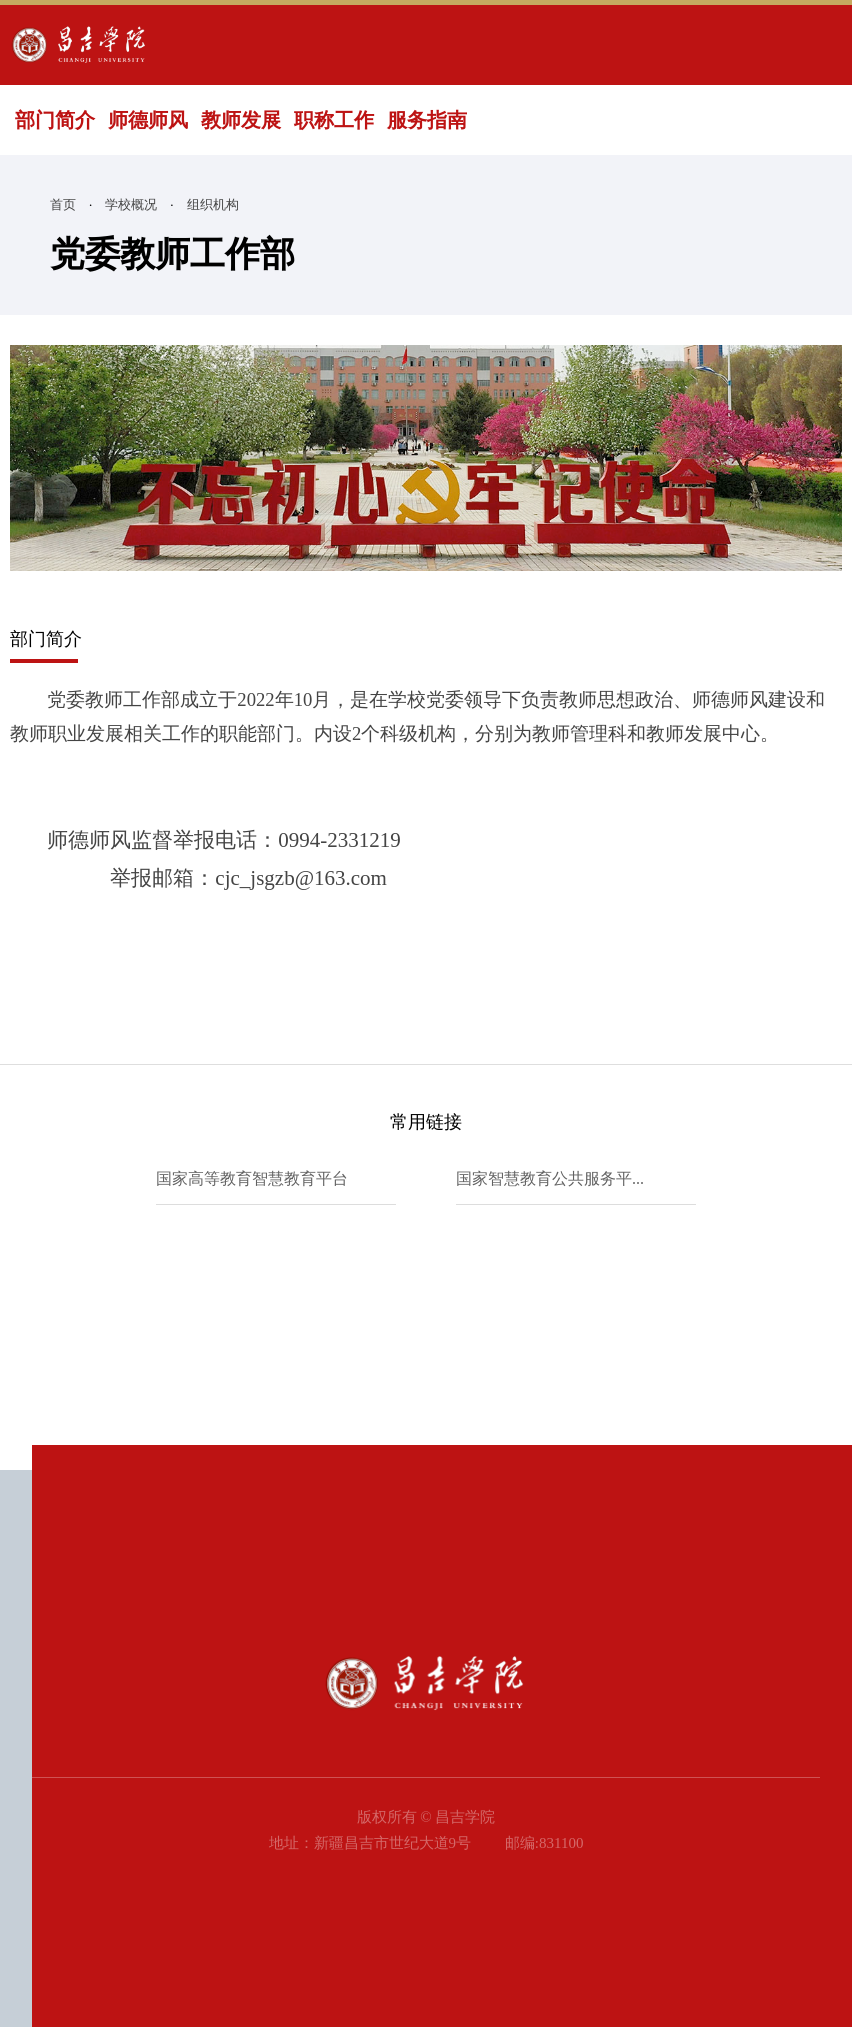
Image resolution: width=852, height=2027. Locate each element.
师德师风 (148, 120)
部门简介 (55, 120)
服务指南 (427, 120)
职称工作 (334, 120)
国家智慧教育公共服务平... (550, 1178)
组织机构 (213, 204)
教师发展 (241, 120)
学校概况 (131, 204)
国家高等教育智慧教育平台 (252, 1178)
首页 (63, 204)
